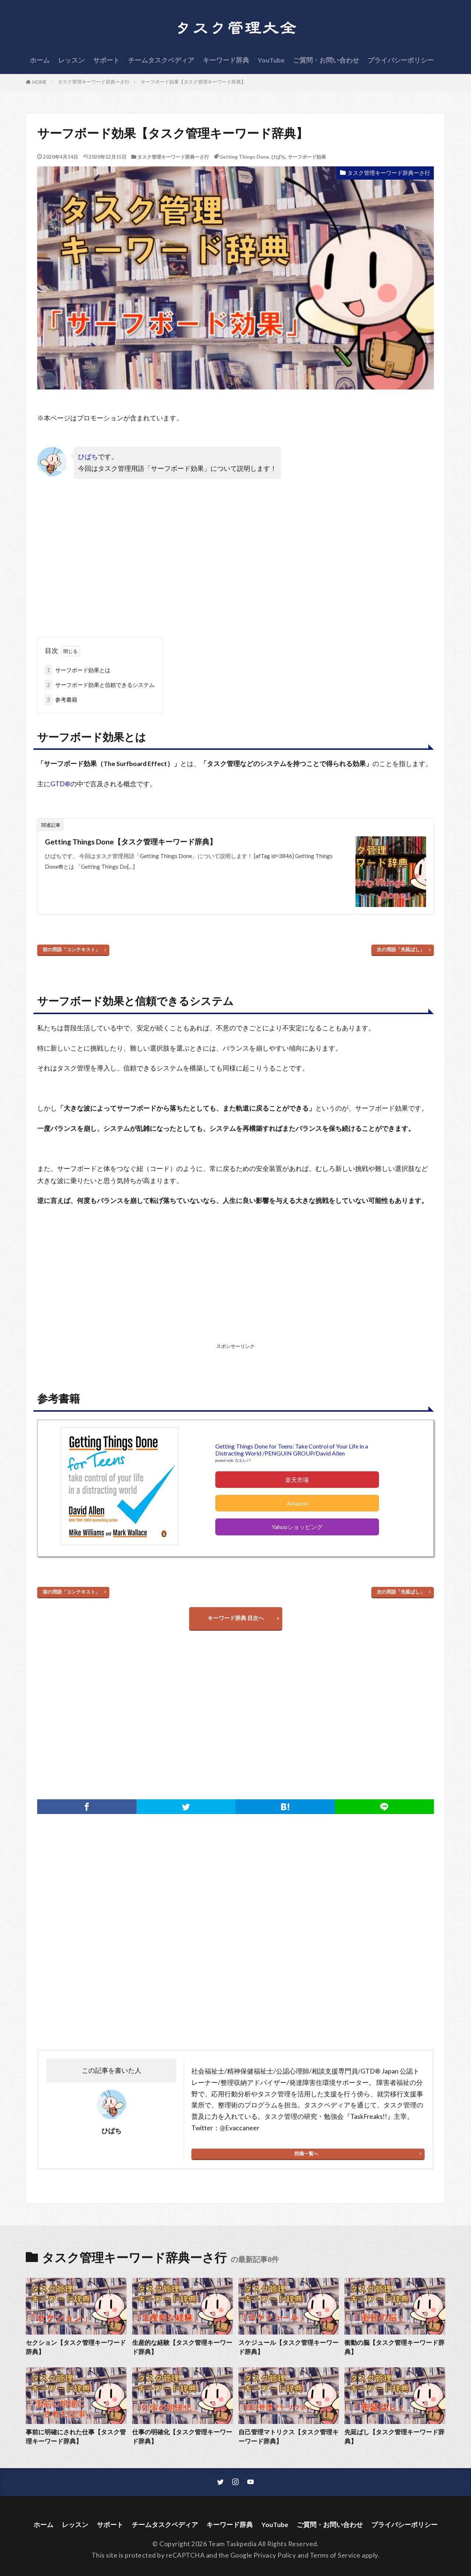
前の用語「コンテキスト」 (71, 949)
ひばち (278, 157)
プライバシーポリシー (401, 60)
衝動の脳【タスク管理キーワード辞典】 (394, 2347)
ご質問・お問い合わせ (326, 60)
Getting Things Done (244, 157)
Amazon (297, 1503)
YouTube (271, 60)
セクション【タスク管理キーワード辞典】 (76, 2347)
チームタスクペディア (161, 60)
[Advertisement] (137, 564)
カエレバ (242, 1460)
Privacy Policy (275, 2555)
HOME (39, 82)
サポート (106, 60)
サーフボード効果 (307, 157)
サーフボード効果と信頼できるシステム (100, 685)
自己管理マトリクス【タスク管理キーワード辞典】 (288, 2436)
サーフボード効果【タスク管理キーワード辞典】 (193, 82)
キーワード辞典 (226, 60)
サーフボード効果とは (77, 670)
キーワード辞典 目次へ (236, 1618)
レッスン (71, 60)
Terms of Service (335, 2555)
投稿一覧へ (306, 2153)
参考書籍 (61, 699)
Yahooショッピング (297, 1526)
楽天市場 (297, 1479)
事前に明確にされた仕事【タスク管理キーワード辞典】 (76, 2436)
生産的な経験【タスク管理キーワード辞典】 (182, 2347)
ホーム (40, 60)
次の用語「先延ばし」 (401, 949)
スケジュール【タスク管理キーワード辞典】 (288, 2347)
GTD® (60, 784)
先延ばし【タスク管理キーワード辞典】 (394, 2436)
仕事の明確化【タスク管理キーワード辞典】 (182, 2436)
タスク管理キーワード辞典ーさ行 (94, 82)
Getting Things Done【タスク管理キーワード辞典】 (131, 841)
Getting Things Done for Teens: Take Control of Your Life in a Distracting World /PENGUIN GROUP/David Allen (291, 1450)
